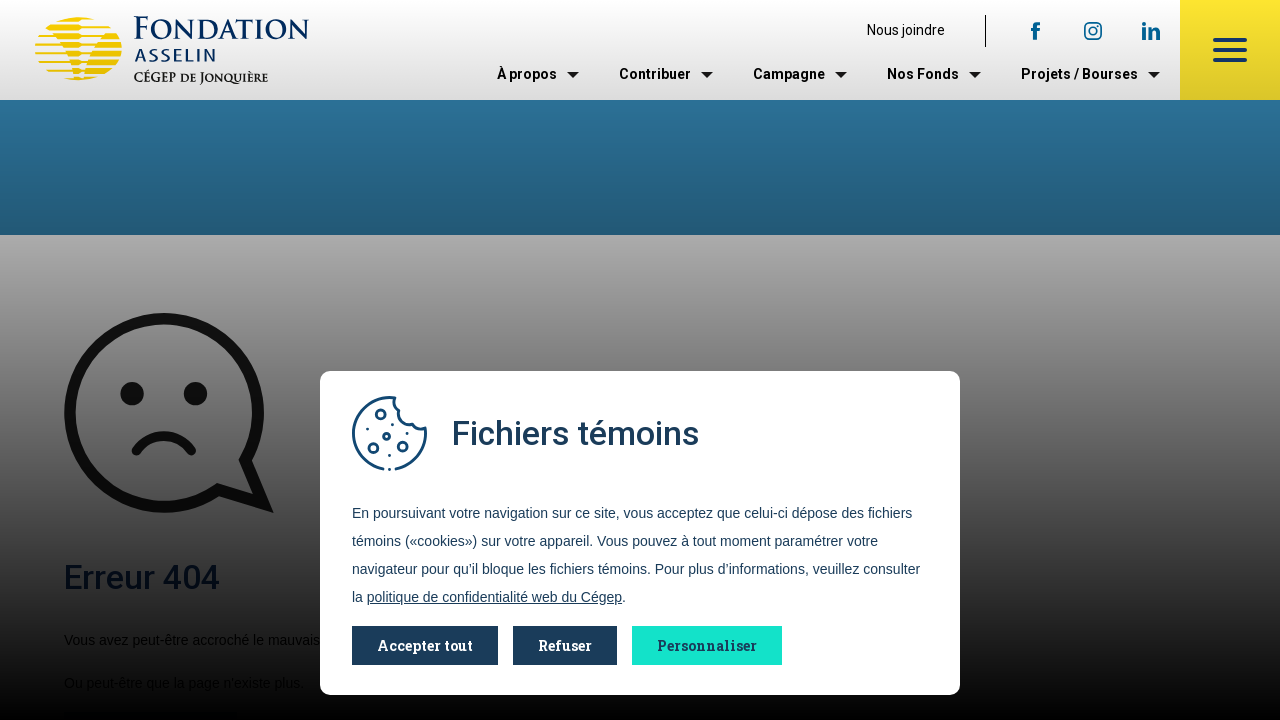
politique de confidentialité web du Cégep (494, 597)
